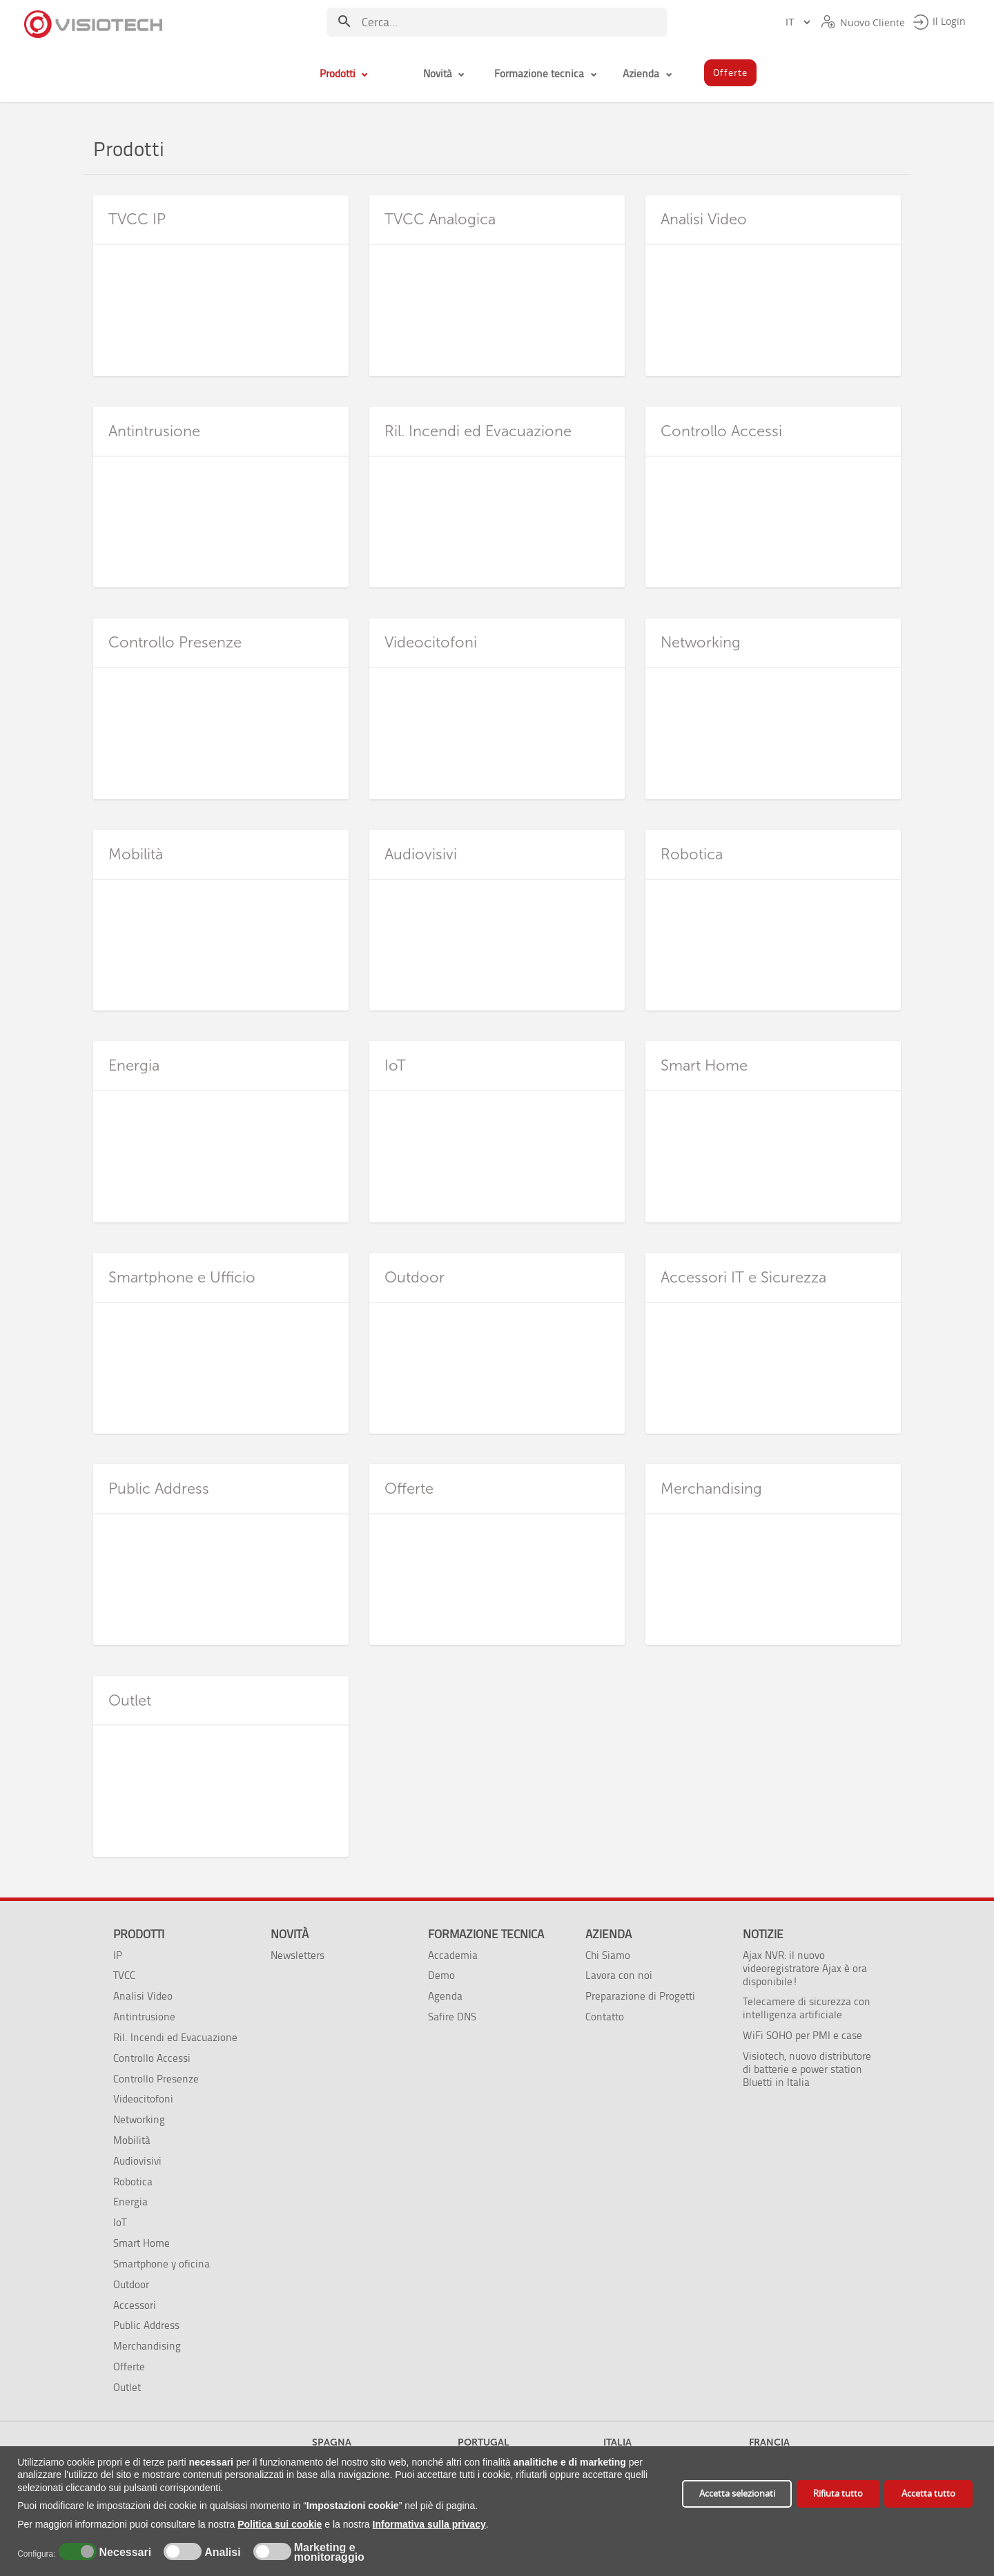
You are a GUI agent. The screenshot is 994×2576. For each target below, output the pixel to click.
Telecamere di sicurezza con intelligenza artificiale (806, 2008)
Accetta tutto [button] (928, 2493)
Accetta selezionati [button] (737, 2493)
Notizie (763, 1934)
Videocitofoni (143, 2098)
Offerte (129, 2366)
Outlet (127, 2387)
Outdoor (131, 2284)
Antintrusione (144, 2016)
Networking (139, 2119)
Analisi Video (143, 1995)
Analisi (221, 2552)
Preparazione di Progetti (640, 1995)
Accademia (453, 1955)
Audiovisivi (137, 2160)
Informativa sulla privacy (429, 2524)
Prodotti (138, 1934)
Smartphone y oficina (161, 2263)
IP (117, 1955)
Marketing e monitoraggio (329, 2552)
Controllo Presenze (156, 2078)
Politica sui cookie (279, 2524)
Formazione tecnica (486, 1934)
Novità (290, 1934)
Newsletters (297, 1955)
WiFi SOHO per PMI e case (802, 2035)
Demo (441, 1975)
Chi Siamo (607, 1955)
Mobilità (131, 2140)
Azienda (608, 1934)
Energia (130, 2201)
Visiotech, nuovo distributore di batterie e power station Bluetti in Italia (807, 2069)
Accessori (134, 2305)
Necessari (123, 2552)
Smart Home (141, 2243)
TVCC (124, 1975)
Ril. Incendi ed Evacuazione (175, 2037)
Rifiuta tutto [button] (838, 2493)
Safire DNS (452, 2016)
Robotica (133, 2181)
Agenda (445, 1995)
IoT (119, 2222)
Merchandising (147, 2345)
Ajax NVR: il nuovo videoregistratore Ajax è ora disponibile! (805, 1968)
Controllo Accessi (152, 2058)
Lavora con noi (618, 1975)
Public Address (146, 2325)
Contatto (604, 2016)
